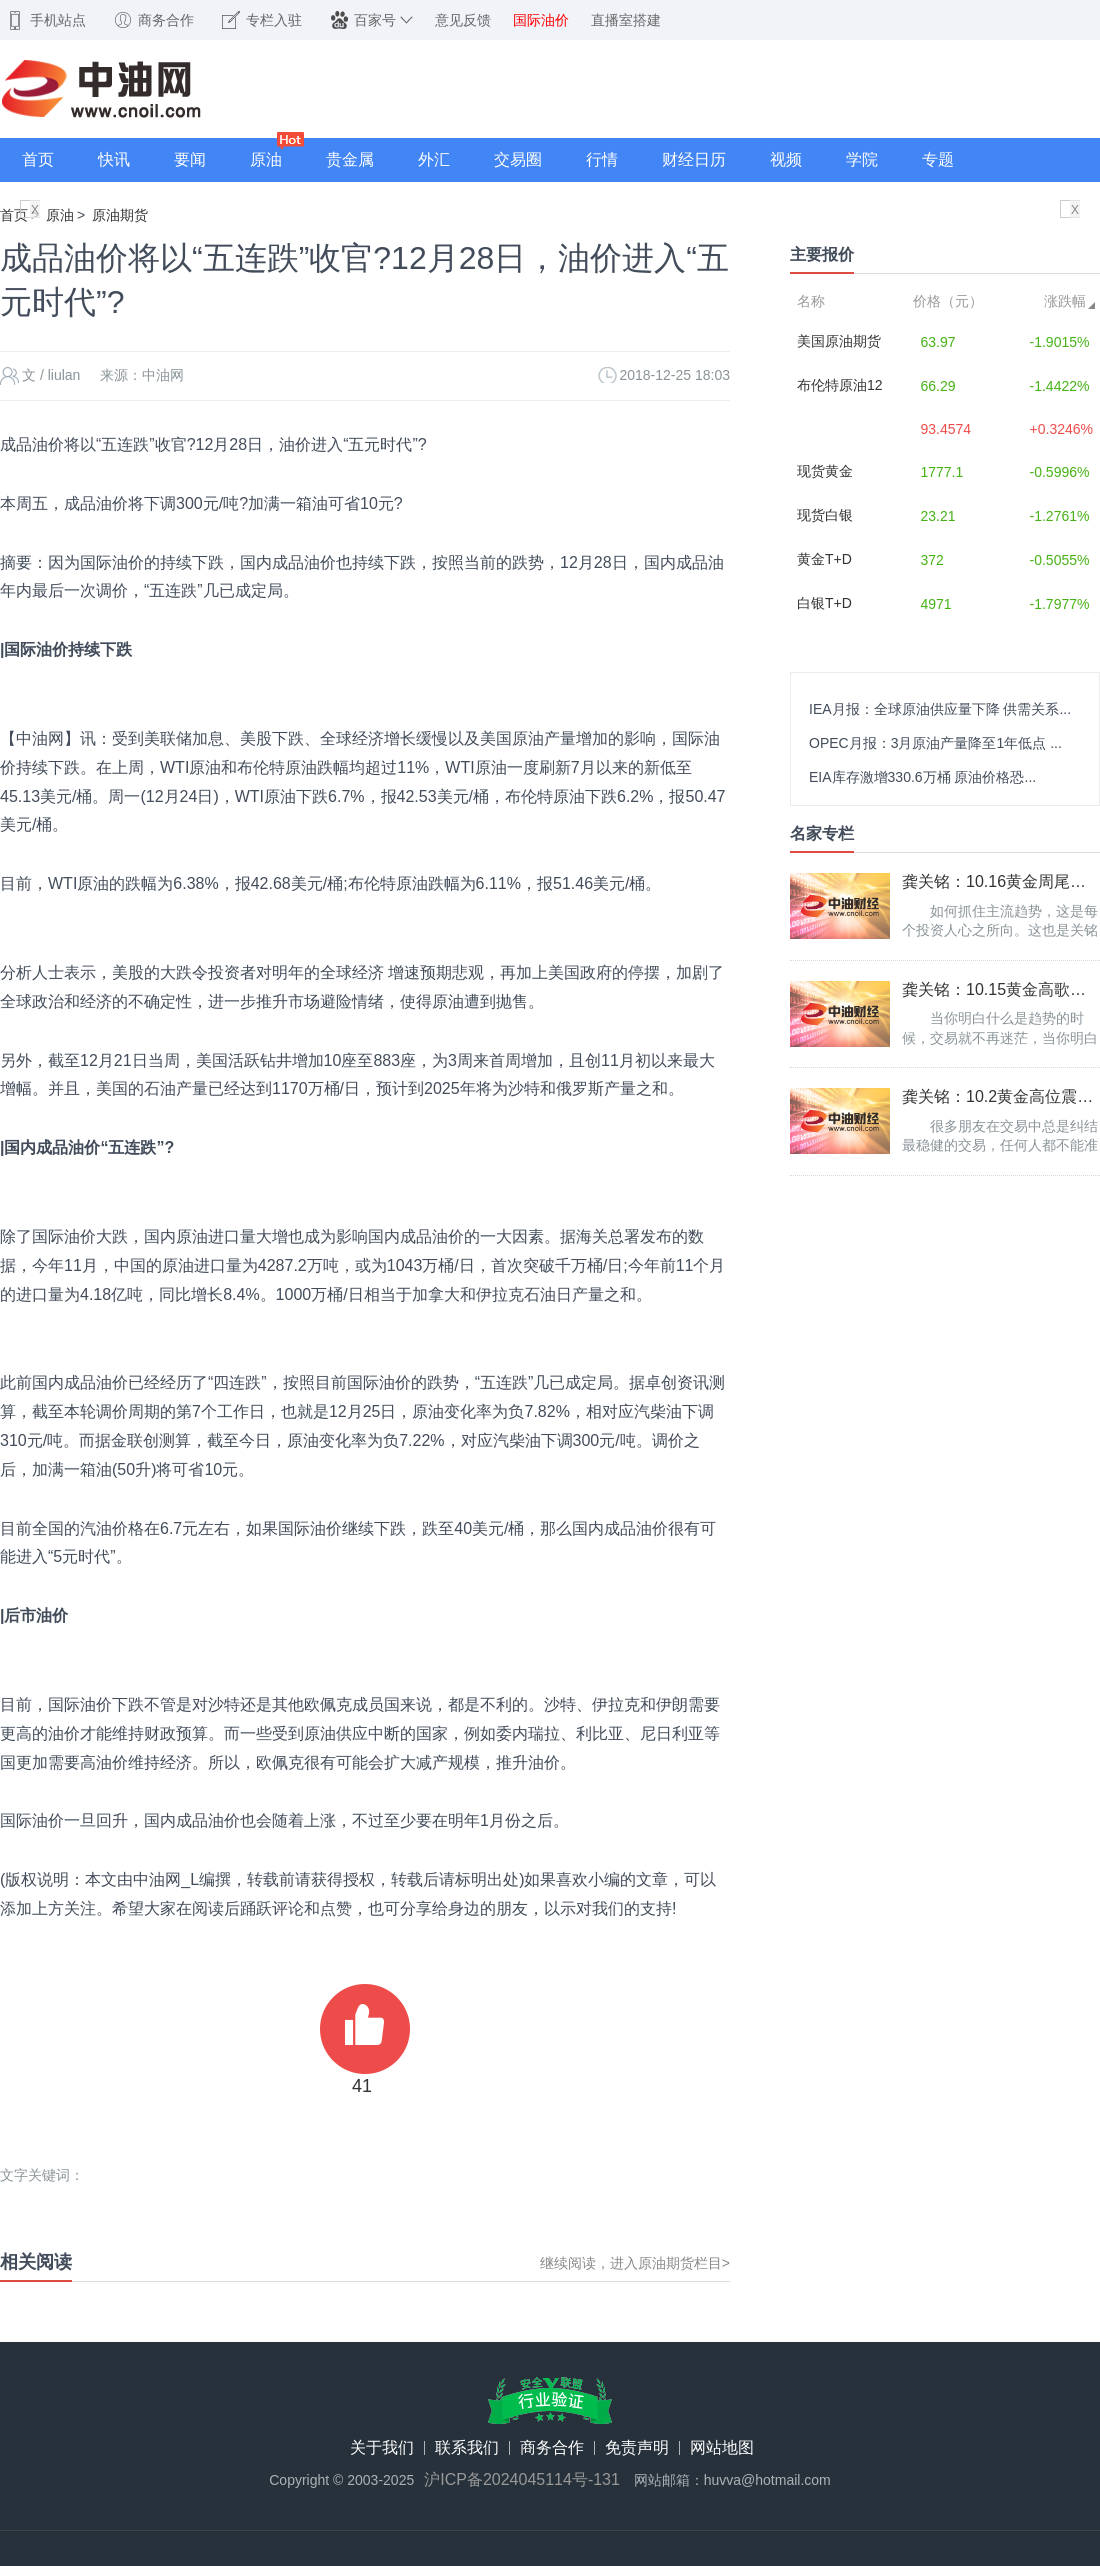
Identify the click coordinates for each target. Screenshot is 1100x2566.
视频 (786, 159)
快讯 (114, 159)
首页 (38, 159)
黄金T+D (824, 559)
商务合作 (552, 2448)
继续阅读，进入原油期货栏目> (635, 2263)
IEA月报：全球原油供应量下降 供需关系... (940, 709)
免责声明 (637, 2448)
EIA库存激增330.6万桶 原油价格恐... (922, 777)
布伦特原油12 (840, 385)
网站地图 (722, 2448)
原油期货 (120, 215)
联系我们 (467, 2448)
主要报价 (822, 254)
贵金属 (350, 159)
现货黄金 (825, 471)
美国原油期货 (839, 341)
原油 (266, 159)
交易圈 (518, 159)
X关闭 (35, 211)
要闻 (190, 159)
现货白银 (825, 515)
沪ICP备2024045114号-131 (522, 2480)
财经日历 (694, 159)
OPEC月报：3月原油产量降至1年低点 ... (935, 743)
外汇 (434, 159)
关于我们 (382, 2448)
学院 (862, 159)
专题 (938, 159)
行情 (602, 159)
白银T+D (824, 603)
